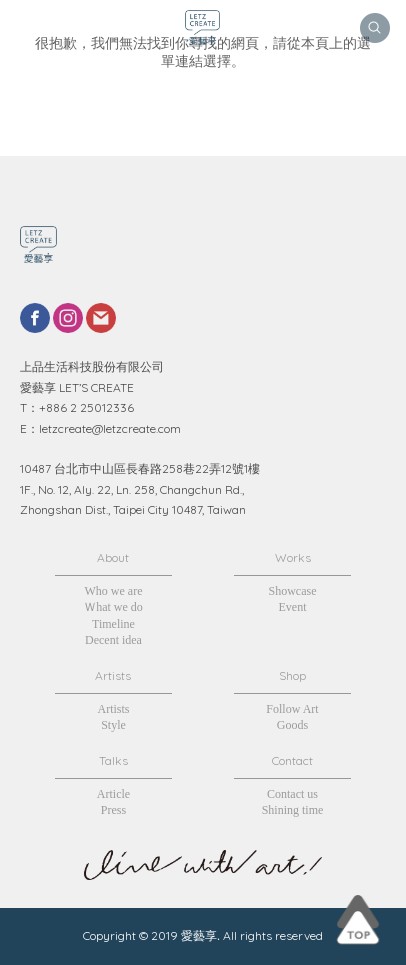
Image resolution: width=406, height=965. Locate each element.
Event (293, 607)
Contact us (292, 794)
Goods (292, 725)
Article (113, 794)
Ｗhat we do (113, 607)
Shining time (293, 810)
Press (113, 810)
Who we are (113, 591)
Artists (113, 709)
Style (113, 725)
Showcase (293, 591)
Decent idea (113, 640)
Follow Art (292, 709)
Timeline (113, 624)
